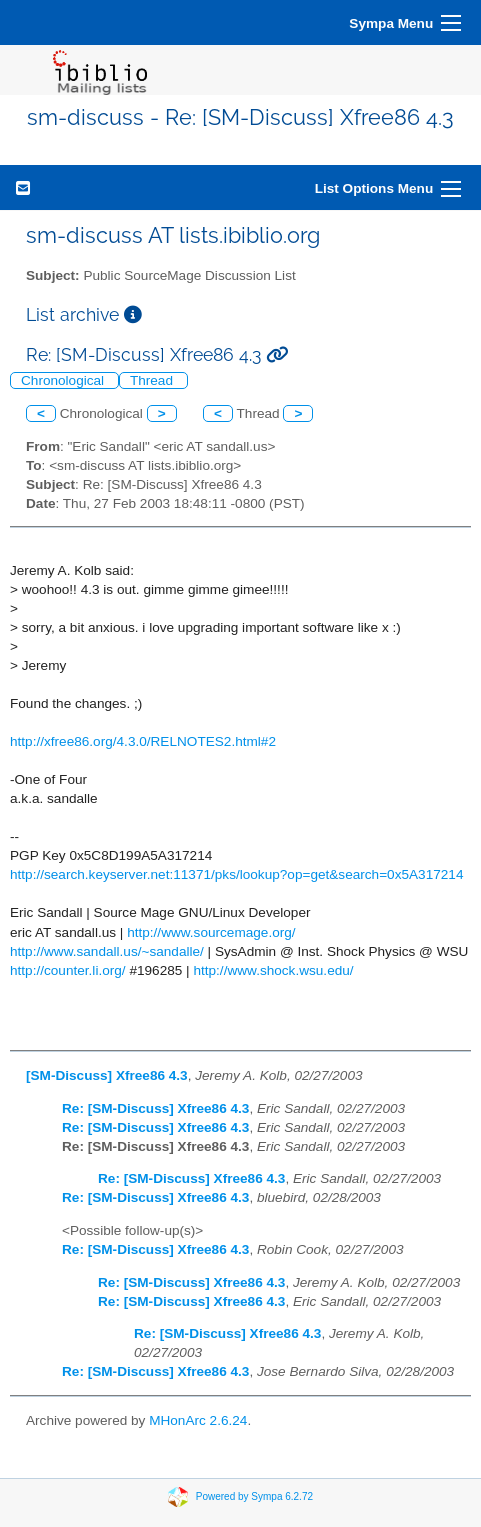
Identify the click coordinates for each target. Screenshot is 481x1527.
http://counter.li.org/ (68, 970)
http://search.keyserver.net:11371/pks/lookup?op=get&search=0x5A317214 (236, 874)
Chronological (64, 380)
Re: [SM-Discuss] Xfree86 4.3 (155, 1108)
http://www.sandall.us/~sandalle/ (107, 951)
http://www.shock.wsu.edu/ (273, 970)
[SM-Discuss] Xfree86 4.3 (107, 1075)
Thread (153, 380)
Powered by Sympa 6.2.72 (254, 1495)
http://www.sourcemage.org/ (211, 932)
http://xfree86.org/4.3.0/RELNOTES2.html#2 (143, 741)
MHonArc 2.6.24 (198, 1420)
